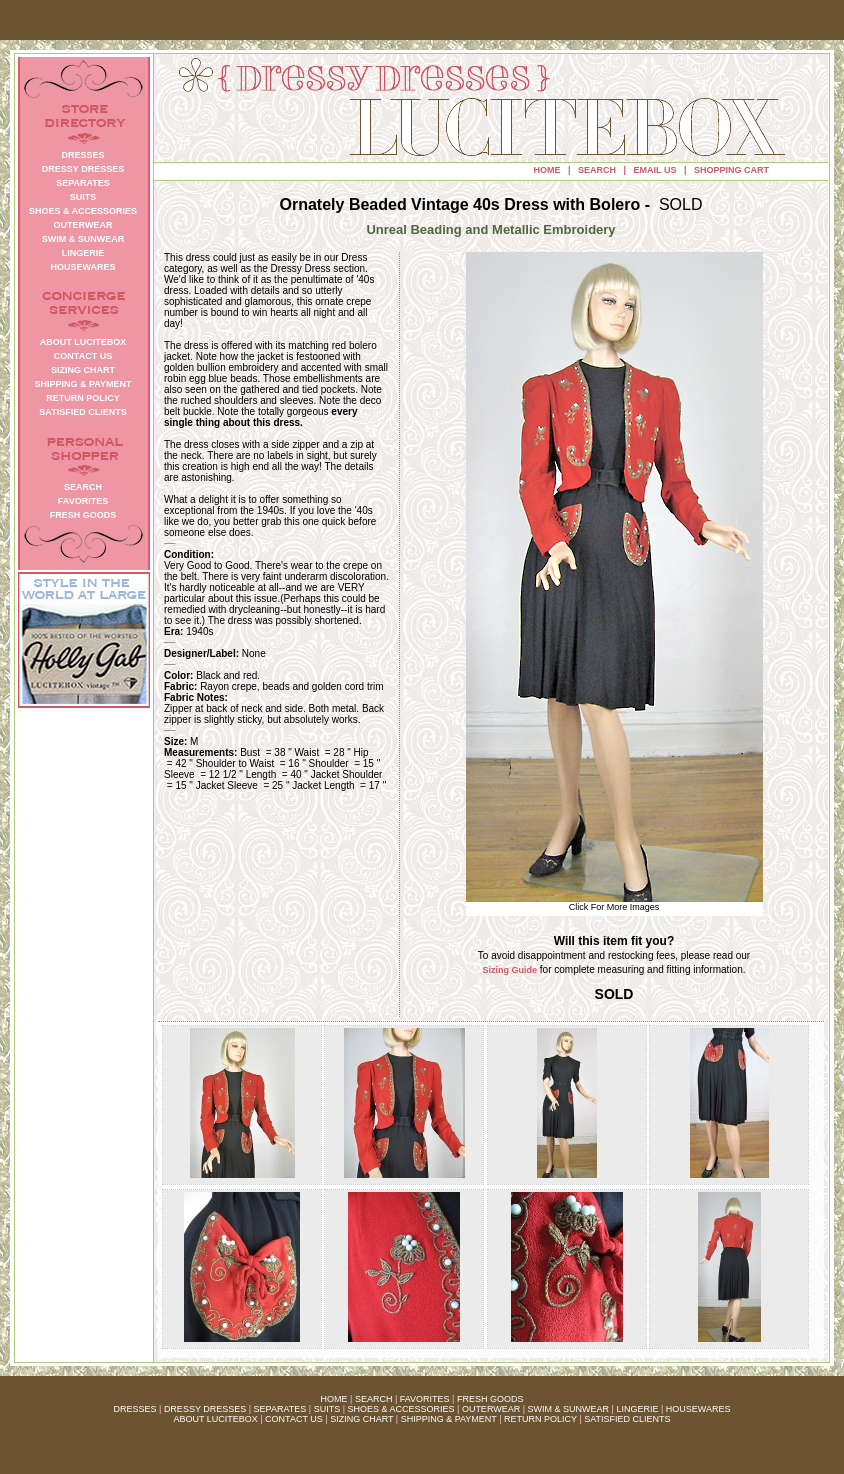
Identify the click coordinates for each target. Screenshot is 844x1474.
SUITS (327, 1409)
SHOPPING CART (731, 170)
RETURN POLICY (540, 1419)
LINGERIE (637, 1409)
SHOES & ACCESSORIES (400, 1409)
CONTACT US (294, 1419)
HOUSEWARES (698, 1409)
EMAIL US (655, 170)
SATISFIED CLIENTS (627, 1419)
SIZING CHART (361, 1419)
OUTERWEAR (491, 1409)
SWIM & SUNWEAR (569, 1409)
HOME (547, 170)
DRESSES (135, 1409)
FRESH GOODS (490, 1399)
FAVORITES (425, 1399)
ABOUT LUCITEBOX (215, 1419)
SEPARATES (280, 1409)
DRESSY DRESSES (205, 1409)
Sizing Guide (510, 970)
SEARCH (597, 170)
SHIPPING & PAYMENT (449, 1419)
